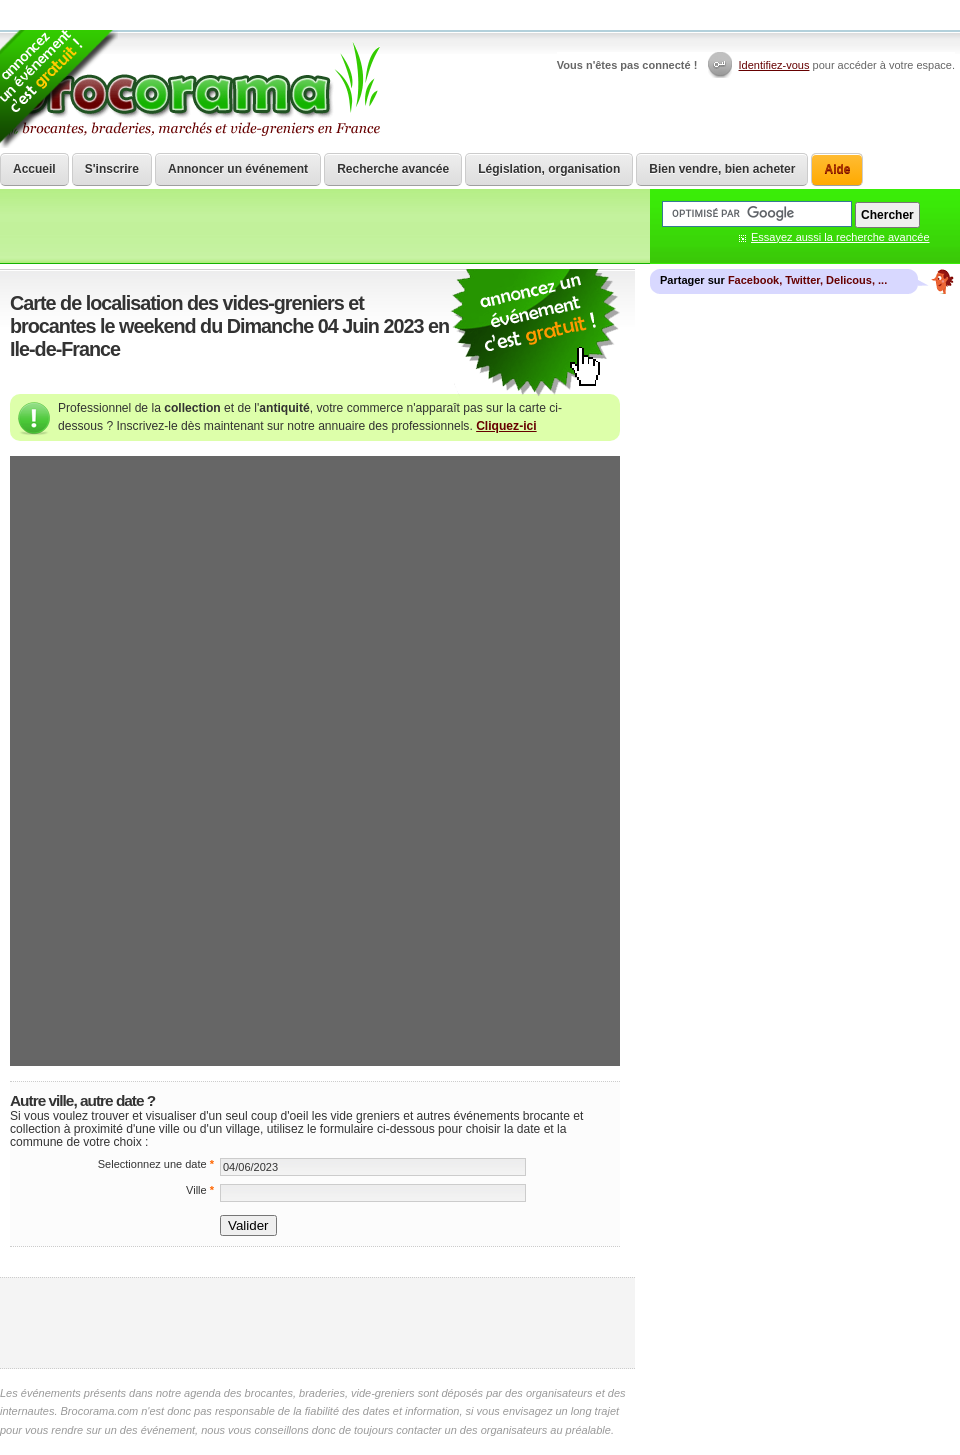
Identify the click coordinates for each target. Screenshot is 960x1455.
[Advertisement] (318, 1323)
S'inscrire (112, 169)
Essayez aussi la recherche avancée (840, 237)
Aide (837, 169)
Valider (248, 1225)
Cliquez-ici (506, 426)
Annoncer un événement (238, 169)
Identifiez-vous (774, 65)
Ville (200, 1190)
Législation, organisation (549, 169)
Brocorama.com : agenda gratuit (191, 90)
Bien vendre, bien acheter (722, 169)
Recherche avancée (393, 169)
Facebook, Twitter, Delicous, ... (807, 280)
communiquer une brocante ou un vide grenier (535, 333)
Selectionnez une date (156, 1164)
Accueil (34, 169)
